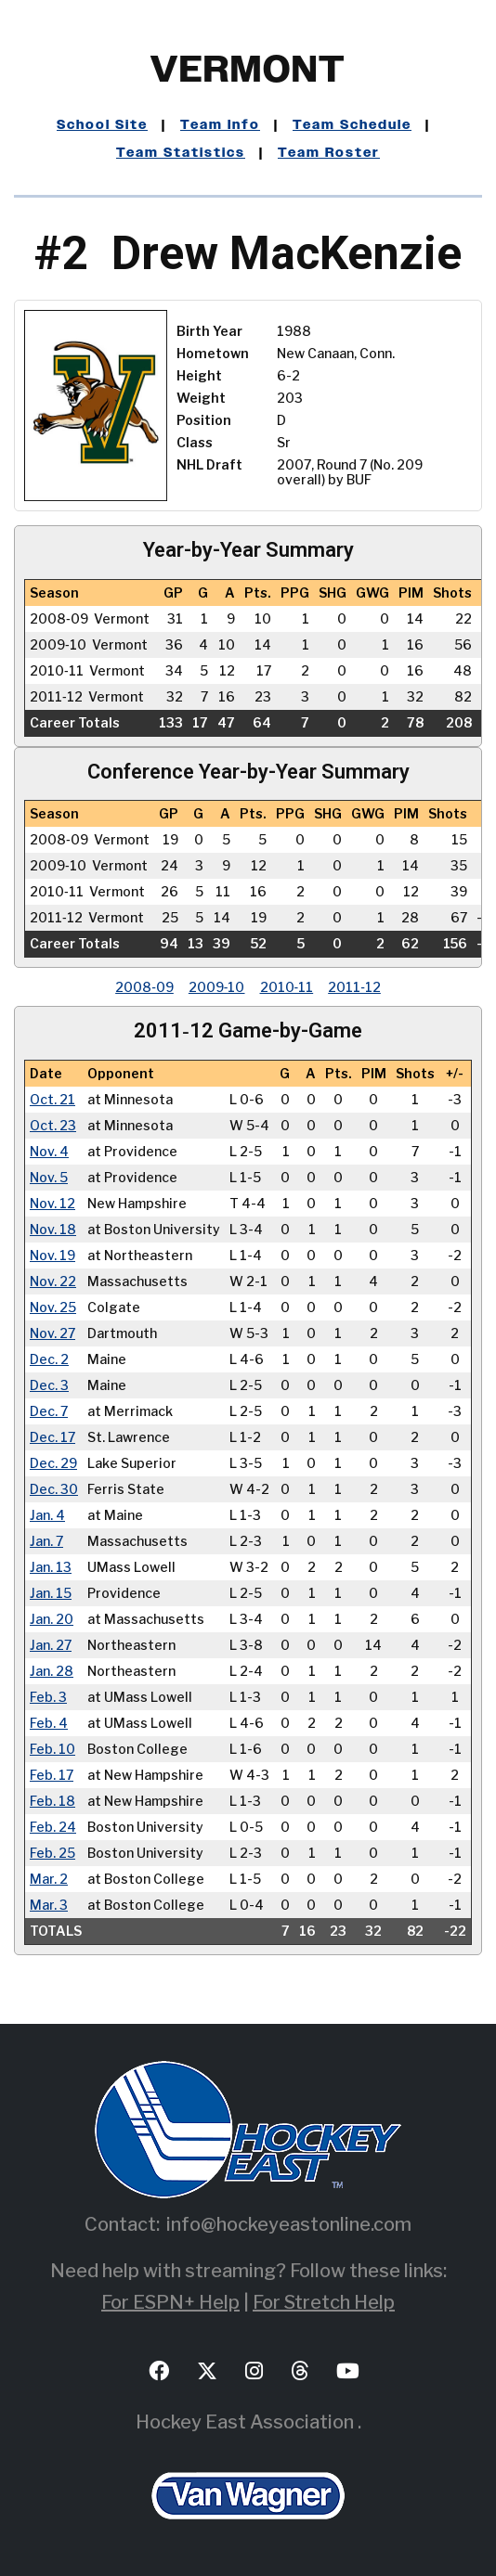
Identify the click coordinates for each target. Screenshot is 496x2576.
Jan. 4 (47, 1515)
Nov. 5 (49, 1177)
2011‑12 (354, 987)
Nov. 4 (49, 1151)
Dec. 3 (49, 1385)
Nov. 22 (53, 1281)
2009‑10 (217, 987)
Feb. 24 (53, 1827)
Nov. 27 (52, 1333)
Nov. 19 (52, 1255)
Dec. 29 (53, 1463)
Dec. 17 (52, 1437)
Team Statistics (180, 153)
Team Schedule (352, 125)
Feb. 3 (48, 1697)
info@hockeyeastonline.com (288, 2224)
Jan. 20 (51, 1619)
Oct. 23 (53, 1125)
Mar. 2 (49, 1879)
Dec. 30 (54, 1489)
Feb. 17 (51, 1775)
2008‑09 (144, 987)
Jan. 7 (46, 1541)
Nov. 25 (53, 1307)
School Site (102, 125)
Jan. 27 (51, 1645)
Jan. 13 (51, 1567)
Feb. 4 (49, 1723)
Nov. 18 (53, 1229)
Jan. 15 (51, 1593)
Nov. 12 (52, 1203)
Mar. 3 (49, 1905)
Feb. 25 (52, 1853)
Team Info (220, 125)
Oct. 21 (52, 1099)
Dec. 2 (49, 1359)
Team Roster (329, 153)
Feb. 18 (52, 1801)
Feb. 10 (52, 1749)
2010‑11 (287, 987)
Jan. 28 (51, 1671)
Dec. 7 (49, 1411)
